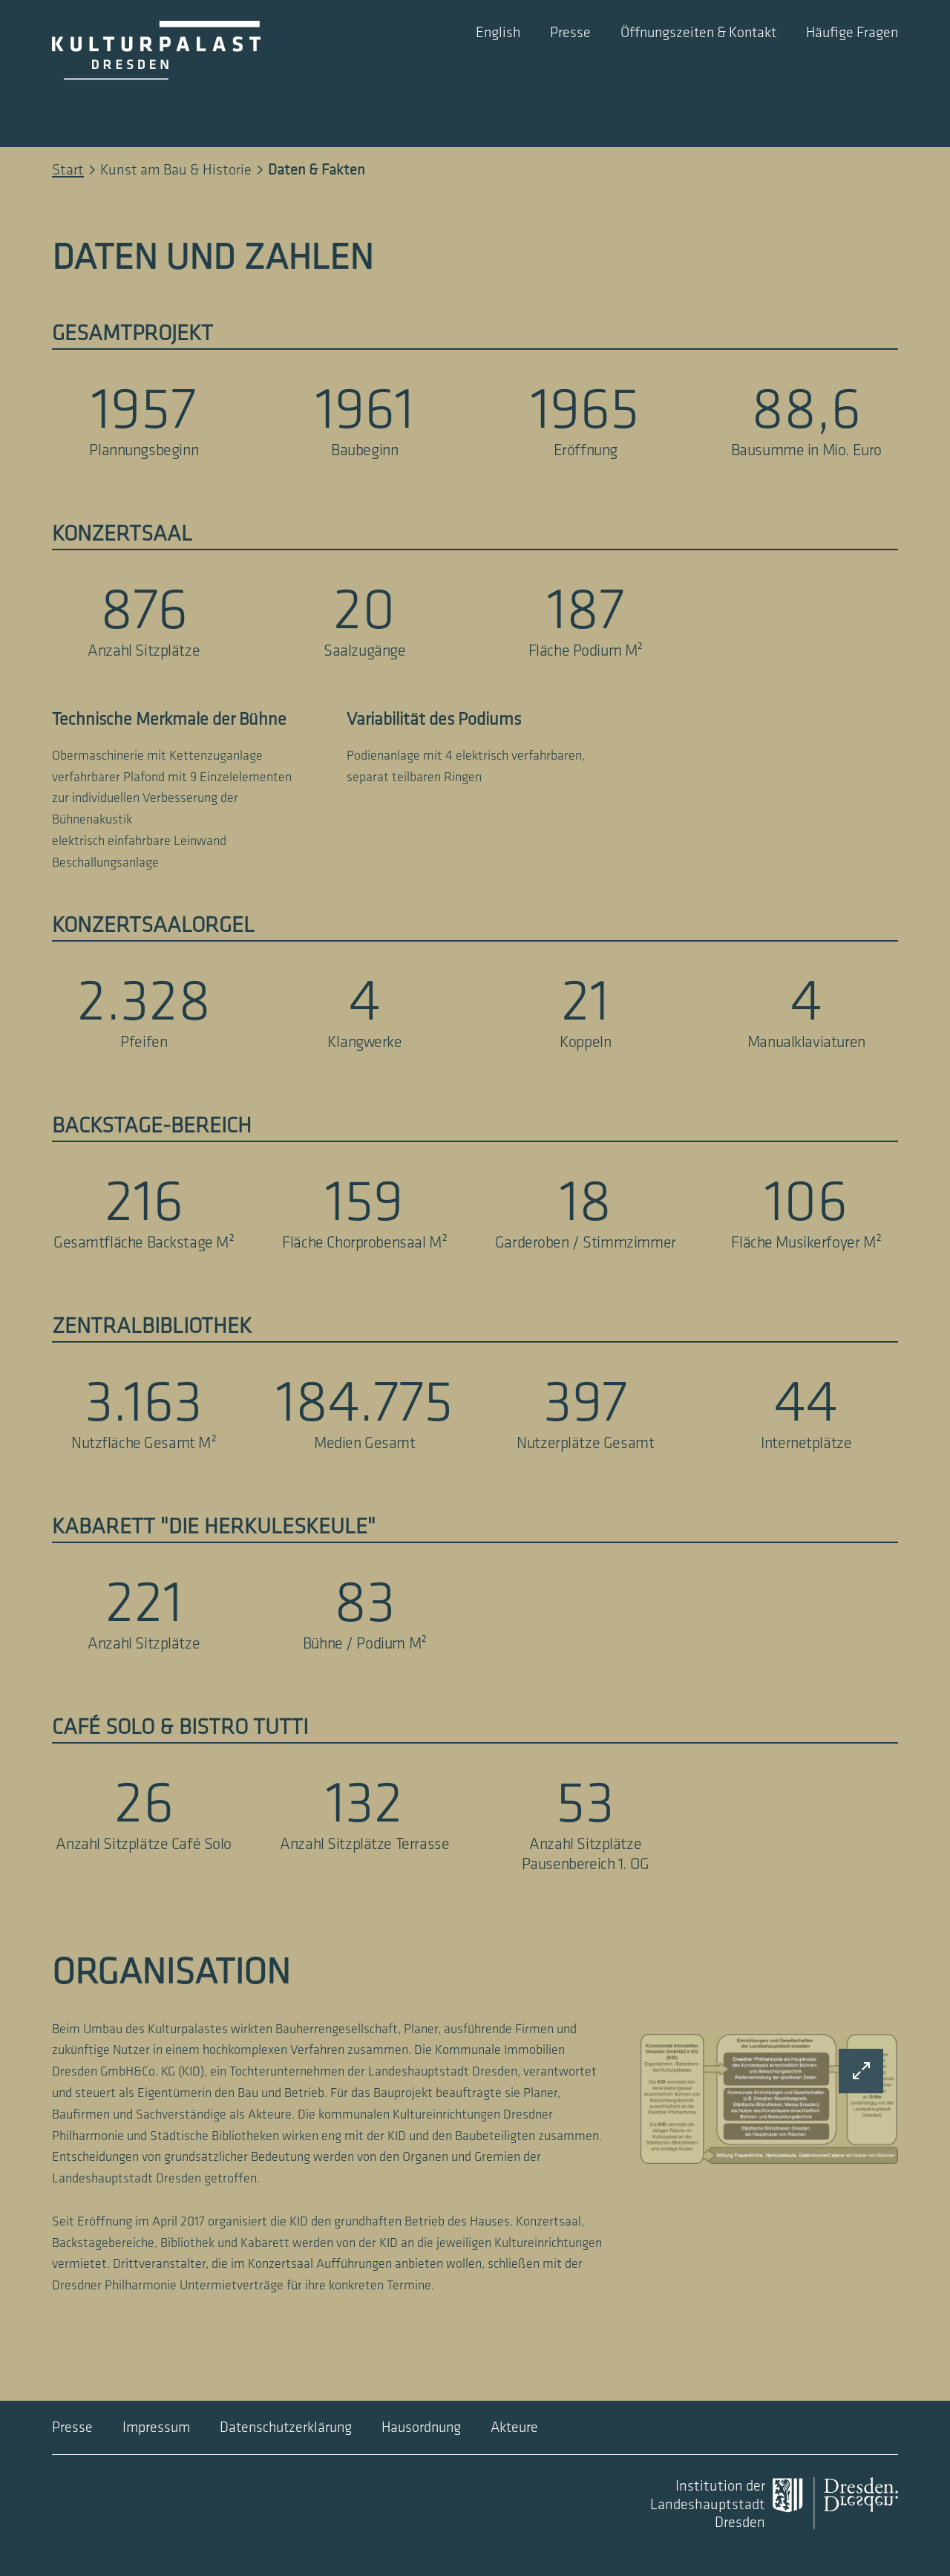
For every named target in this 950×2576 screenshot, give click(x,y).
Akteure (514, 2427)
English (498, 33)
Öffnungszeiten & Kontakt (698, 33)
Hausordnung (421, 2427)
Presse (570, 33)
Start (68, 170)
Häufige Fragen (852, 33)
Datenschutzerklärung (286, 2427)
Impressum (156, 2427)
